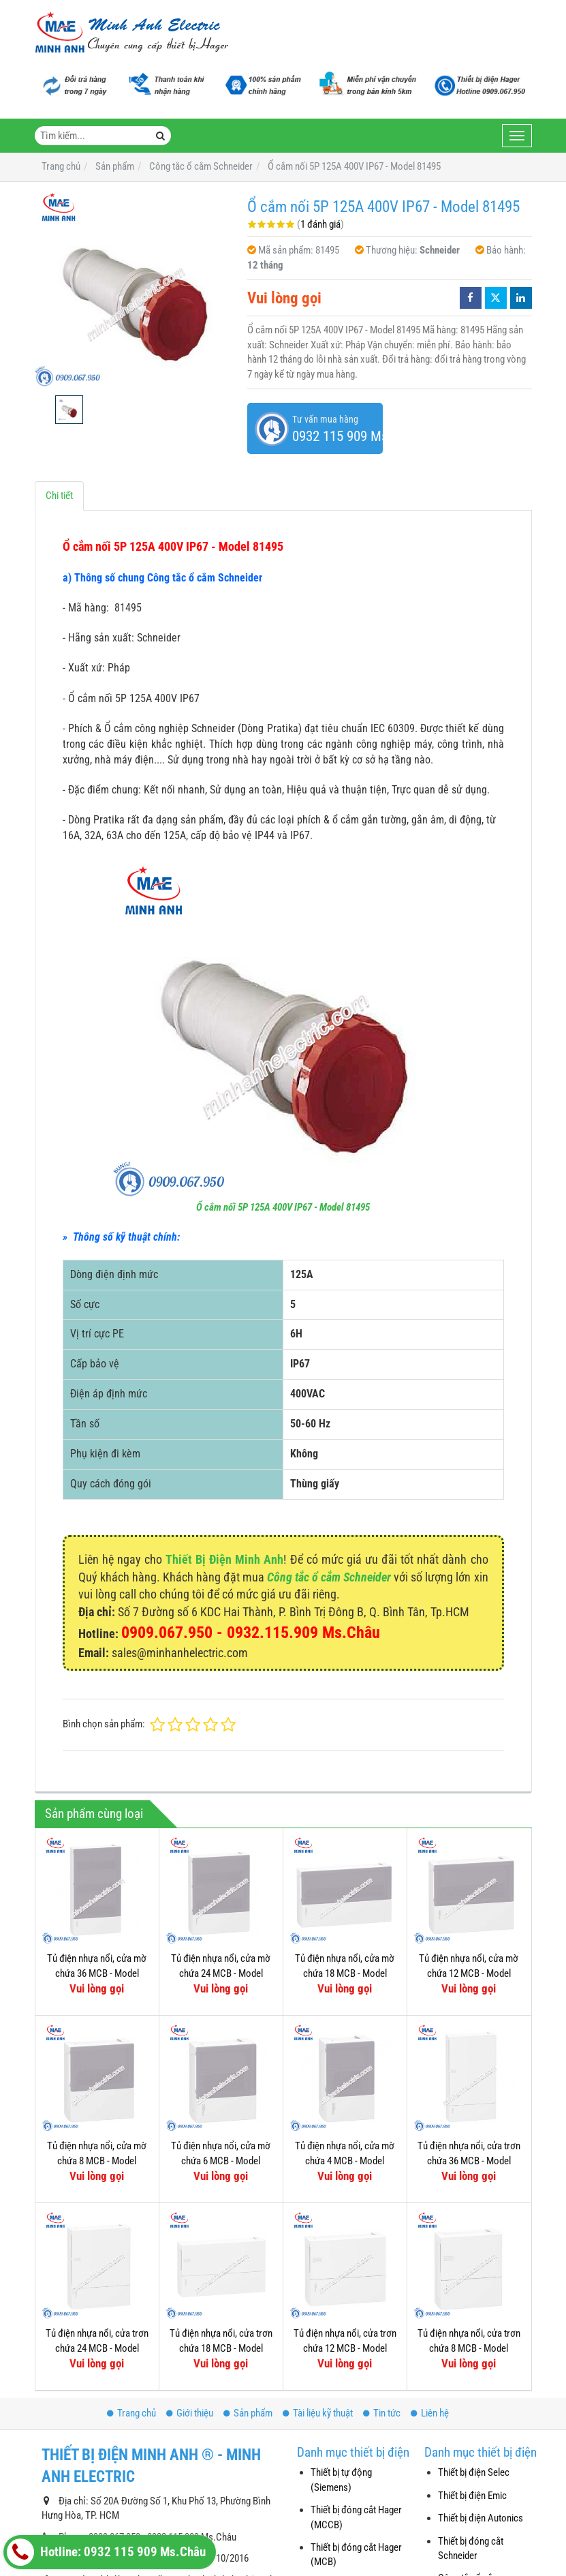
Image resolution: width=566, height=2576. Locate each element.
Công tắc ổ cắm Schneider (329, 1577)
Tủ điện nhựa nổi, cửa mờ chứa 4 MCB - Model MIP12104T (344, 2160)
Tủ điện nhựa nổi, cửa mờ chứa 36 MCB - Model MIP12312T (96, 1973)
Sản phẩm (247, 2413)
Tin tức (381, 2413)
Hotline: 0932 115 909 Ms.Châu (106, 2552)
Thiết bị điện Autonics (480, 2518)
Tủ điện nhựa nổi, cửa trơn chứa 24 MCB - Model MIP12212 (97, 2348)
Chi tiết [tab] (59, 495)
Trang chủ (131, 2413)
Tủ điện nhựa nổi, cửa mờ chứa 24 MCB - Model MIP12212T (220, 1973)
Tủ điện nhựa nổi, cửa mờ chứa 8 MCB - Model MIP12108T (96, 2160)
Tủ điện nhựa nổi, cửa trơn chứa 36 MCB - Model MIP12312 (469, 2160)
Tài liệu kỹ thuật (318, 2413)
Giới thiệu (189, 2413)
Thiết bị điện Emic (472, 2495)
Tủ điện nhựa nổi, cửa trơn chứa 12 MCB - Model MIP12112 (345, 2348)
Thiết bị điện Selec (473, 2472)
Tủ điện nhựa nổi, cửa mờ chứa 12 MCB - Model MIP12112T (468, 1973)
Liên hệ (430, 2413)
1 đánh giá (320, 224)
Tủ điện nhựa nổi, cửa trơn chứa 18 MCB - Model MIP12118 (221, 2348)
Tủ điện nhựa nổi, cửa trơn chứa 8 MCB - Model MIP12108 (469, 2348)
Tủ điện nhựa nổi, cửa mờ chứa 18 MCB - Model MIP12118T (344, 1973)
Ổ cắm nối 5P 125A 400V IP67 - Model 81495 (283, 1207)
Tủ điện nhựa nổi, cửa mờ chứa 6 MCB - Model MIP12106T (220, 2160)
